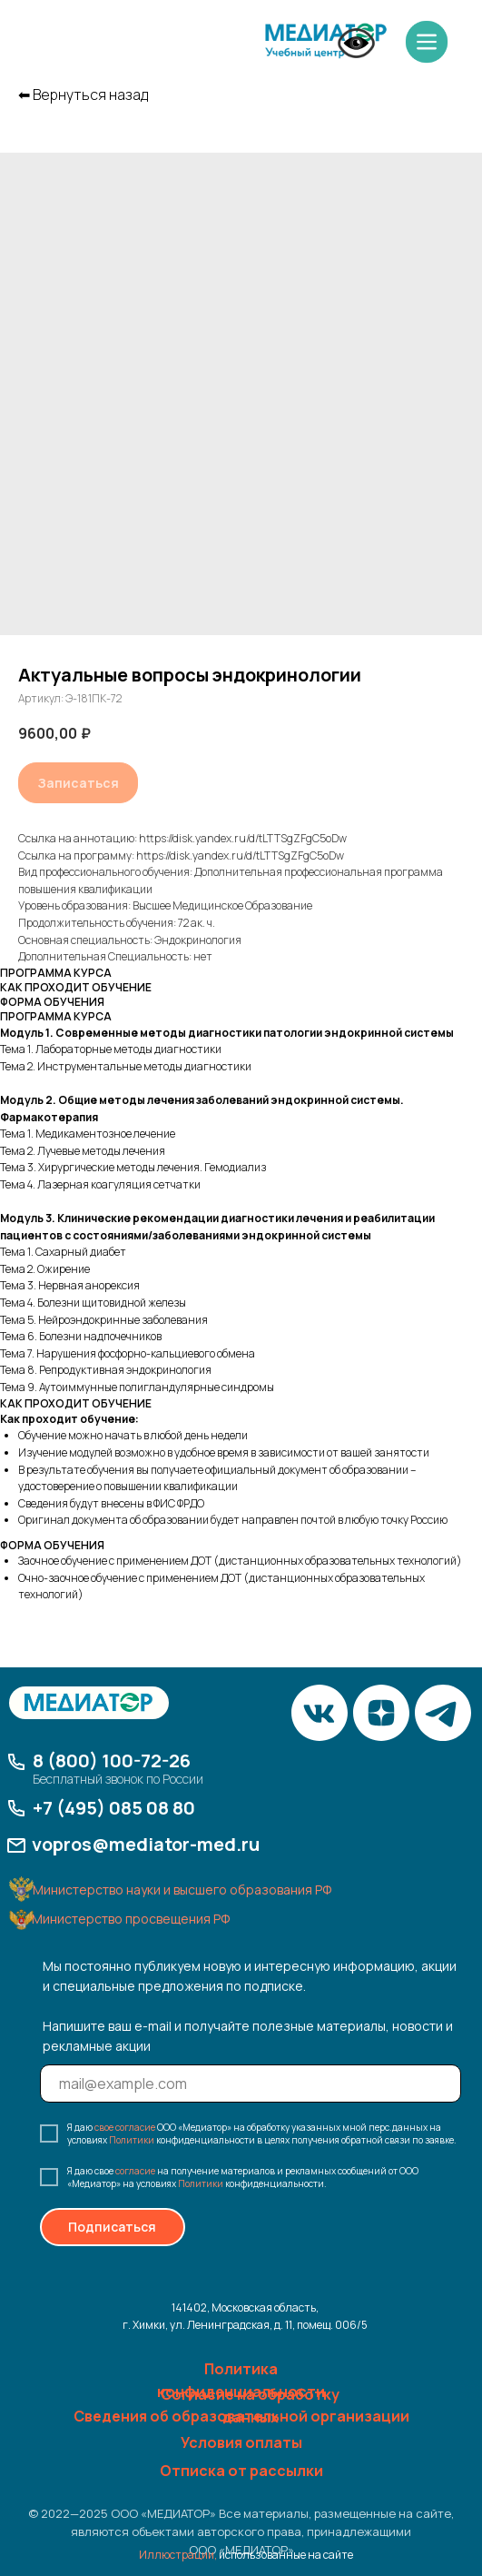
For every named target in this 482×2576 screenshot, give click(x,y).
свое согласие (124, 2127)
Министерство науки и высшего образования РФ (182, 1889)
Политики (131, 2139)
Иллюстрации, (178, 2554)
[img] (326, 41)
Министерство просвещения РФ (131, 1918)
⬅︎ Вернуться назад (83, 95)
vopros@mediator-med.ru (146, 1844)
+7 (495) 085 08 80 (114, 1807)
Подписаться (112, 2226)
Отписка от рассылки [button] (241, 2471)
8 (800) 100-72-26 (112, 1760)
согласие (135, 2170)
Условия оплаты (241, 2442)
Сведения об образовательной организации (241, 2416)
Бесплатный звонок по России (118, 1778)
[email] (250, 2083)
